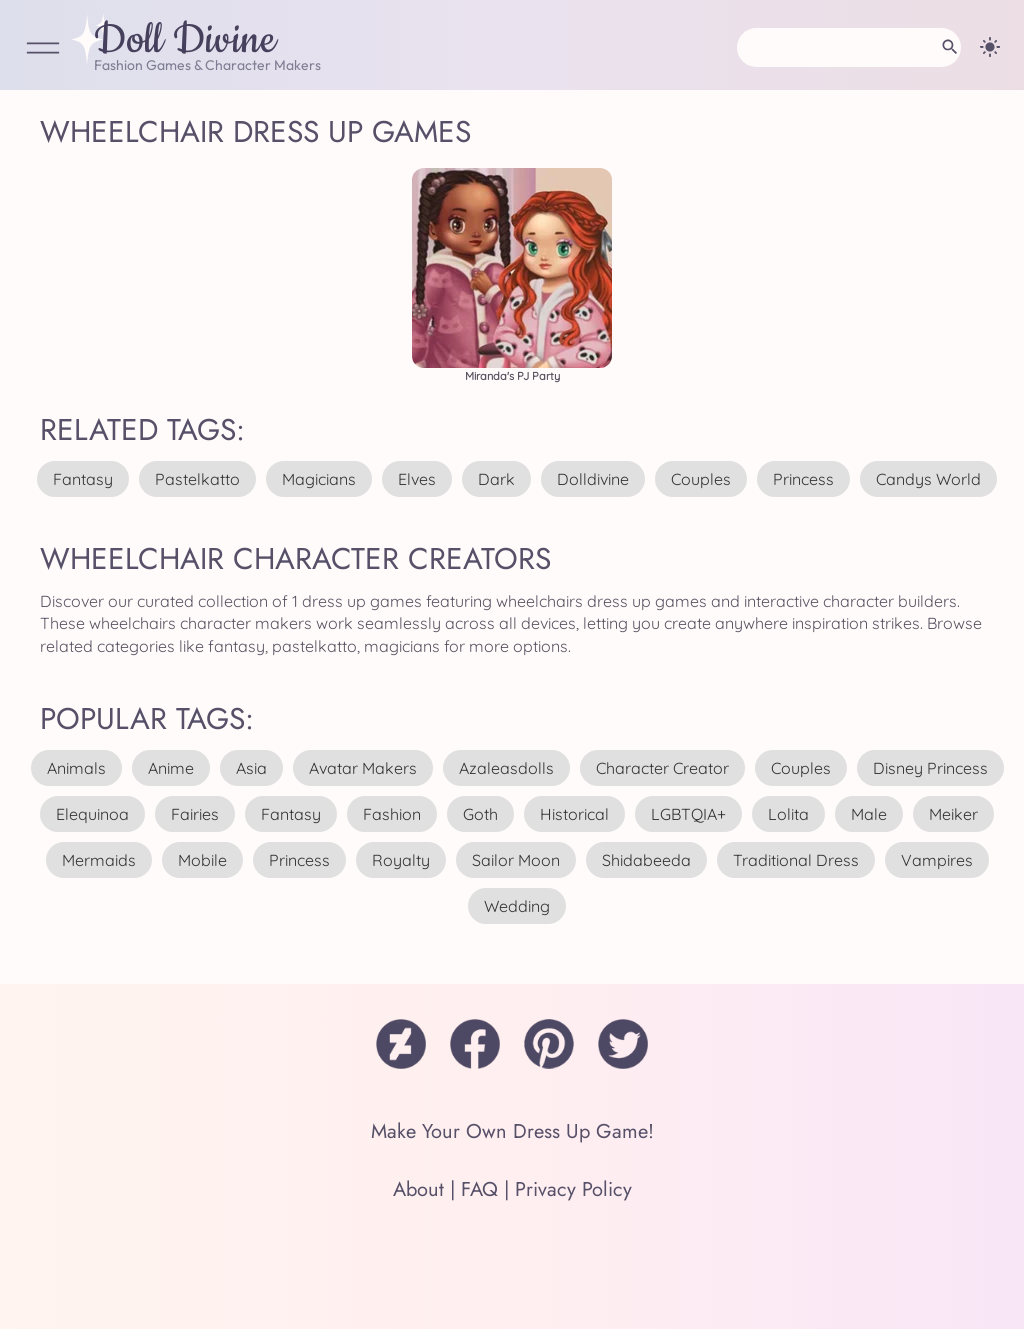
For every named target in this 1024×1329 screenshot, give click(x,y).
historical (574, 814)
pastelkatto (197, 479)
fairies (195, 814)
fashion (392, 814)
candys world (928, 479)
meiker (953, 814)
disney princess (930, 768)
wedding (517, 906)
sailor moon (516, 860)
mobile (202, 860)
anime (171, 768)
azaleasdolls (506, 768)
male (869, 814)
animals (76, 768)
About (418, 1189)
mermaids (99, 860)
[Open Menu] (43, 49)
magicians (319, 479)
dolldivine (593, 479)
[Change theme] (990, 47)
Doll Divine (185, 41)
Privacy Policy (573, 1189)
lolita (788, 814)
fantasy (83, 479)
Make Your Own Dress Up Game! (512, 1131)
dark (496, 479)
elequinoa (92, 814)
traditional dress (796, 860)
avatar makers (363, 768)
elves (417, 479)
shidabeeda (646, 860)
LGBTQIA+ (688, 814)
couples (701, 479)
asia (251, 768)
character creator (662, 768)
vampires (937, 860)
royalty (401, 860)
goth (480, 814)
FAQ (479, 1189)
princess (803, 479)
